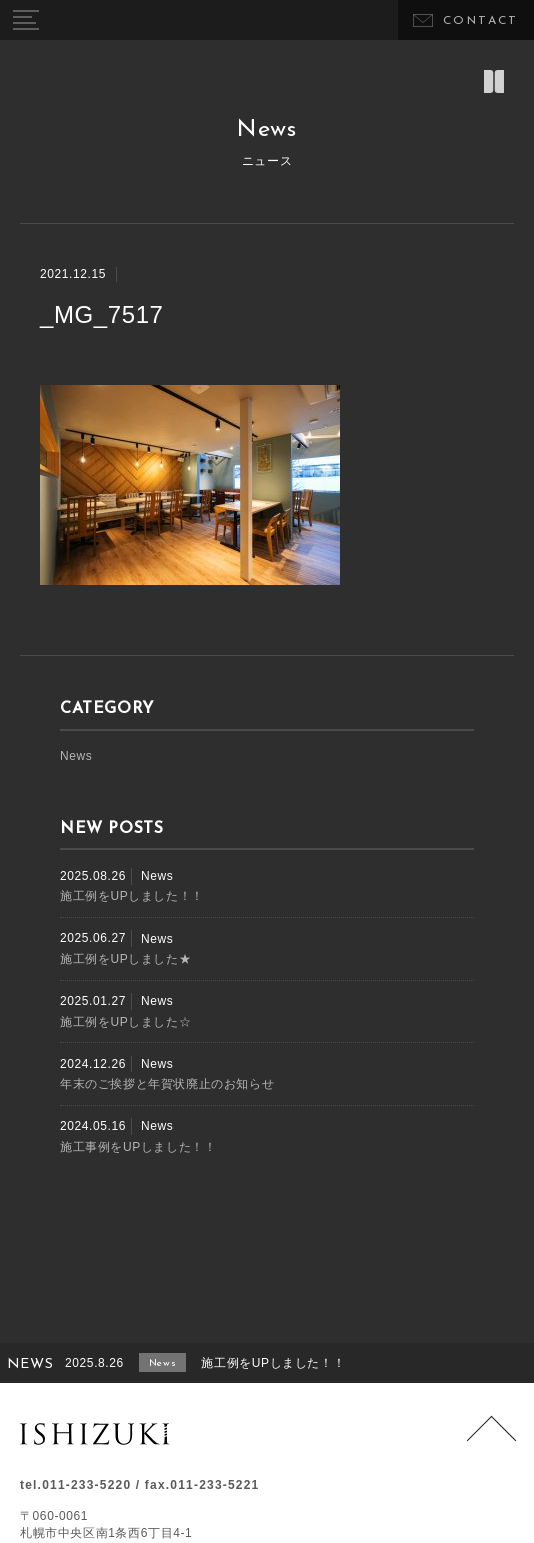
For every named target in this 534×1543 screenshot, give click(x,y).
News (76, 756)
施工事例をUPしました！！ (138, 1147)
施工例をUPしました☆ (125, 1022)
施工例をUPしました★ (125, 959)
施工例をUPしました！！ (132, 896)
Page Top (491, 1440)
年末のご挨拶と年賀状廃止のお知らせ (167, 1084)
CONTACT (481, 21)
